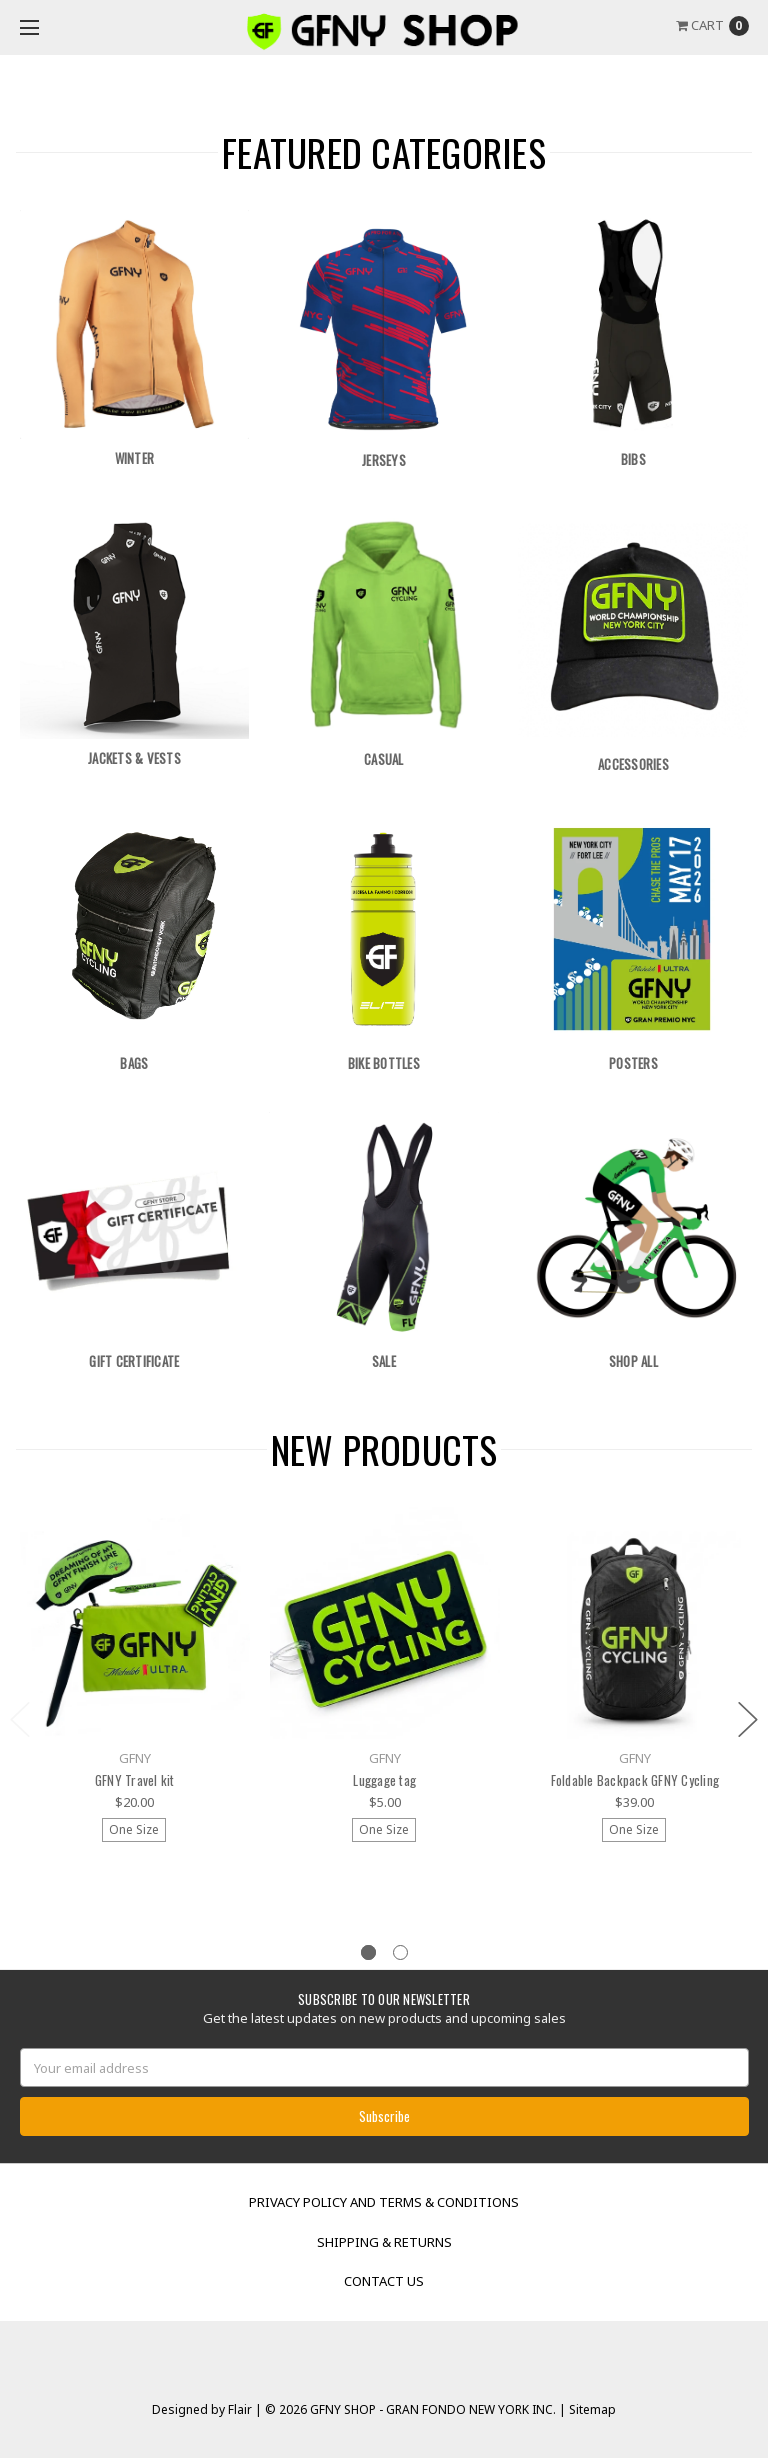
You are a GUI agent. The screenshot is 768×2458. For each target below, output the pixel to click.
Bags (134, 1063)
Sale (384, 1361)
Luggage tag (384, 1780)
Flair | (245, 2409)
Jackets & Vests (134, 758)
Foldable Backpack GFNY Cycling (635, 1780)
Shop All (633, 1361)
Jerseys (384, 460)
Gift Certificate (134, 1361)
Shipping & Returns (384, 2242)
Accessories (633, 764)
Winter (135, 458)
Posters (633, 1063)
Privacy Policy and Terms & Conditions (384, 2202)
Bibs (633, 459)
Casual (384, 759)
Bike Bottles (384, 1063)
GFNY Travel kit (135, 1780)
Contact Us (384, 2281)
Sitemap (591, 2409)
